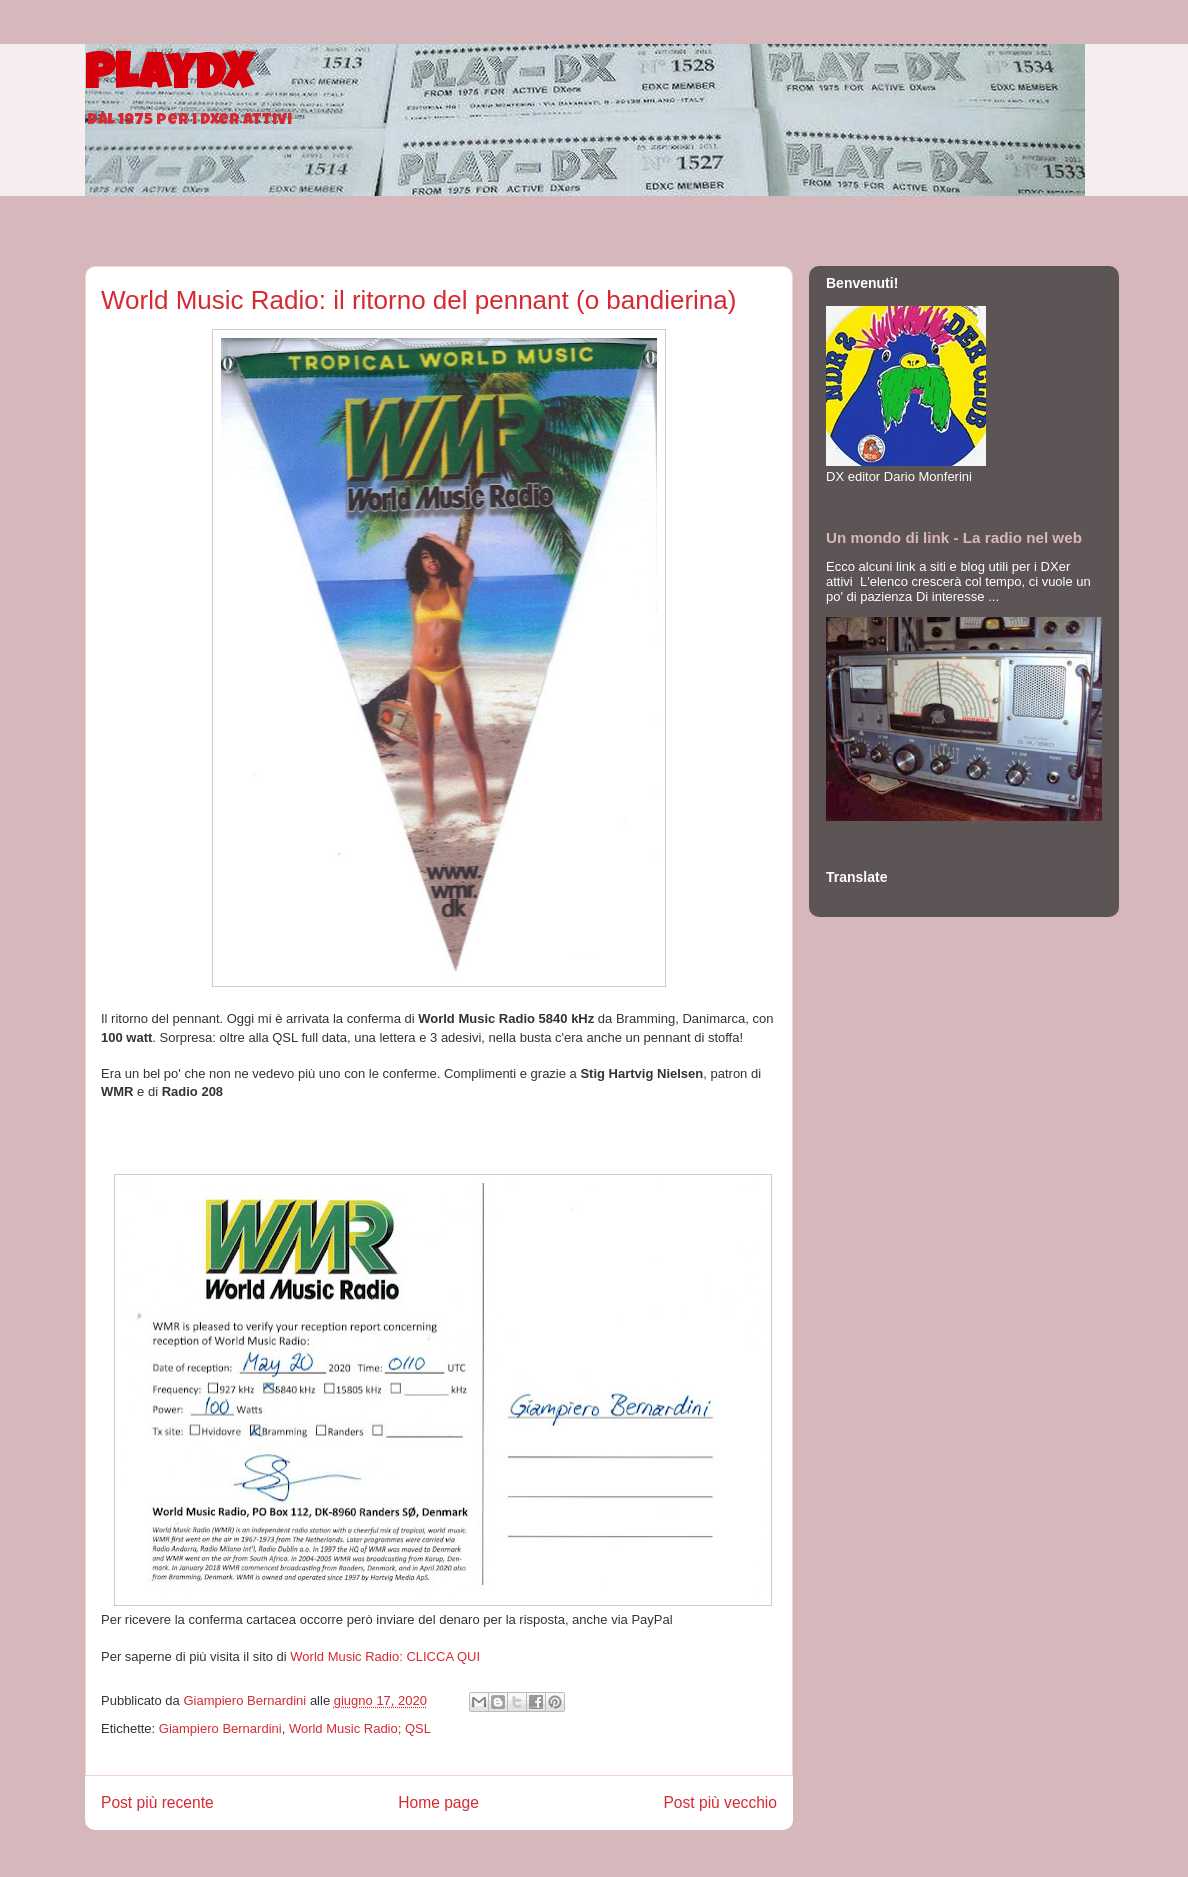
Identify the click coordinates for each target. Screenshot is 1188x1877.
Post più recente (157, 1802)
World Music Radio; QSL (360, 1728)
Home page (438, 1802)
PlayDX (168, 78)
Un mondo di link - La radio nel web (954, 537)
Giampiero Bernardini (220, 1728)
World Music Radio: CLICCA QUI (385, 1656)
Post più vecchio (720, 1802)
